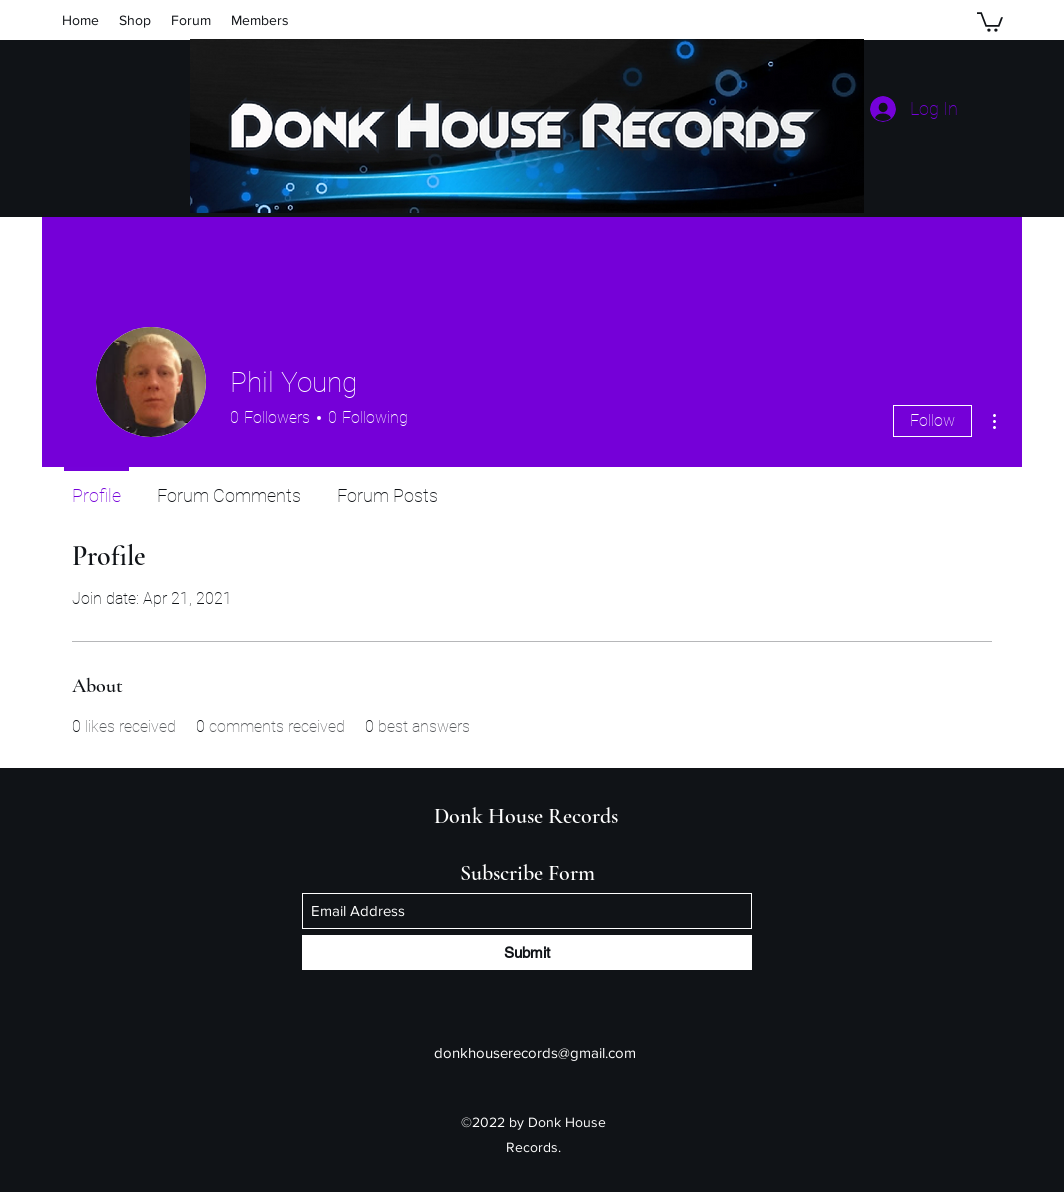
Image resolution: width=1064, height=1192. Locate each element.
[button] (990, 21)
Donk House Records (526, 816)
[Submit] (527, 952)
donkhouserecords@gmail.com (535, 1052)
